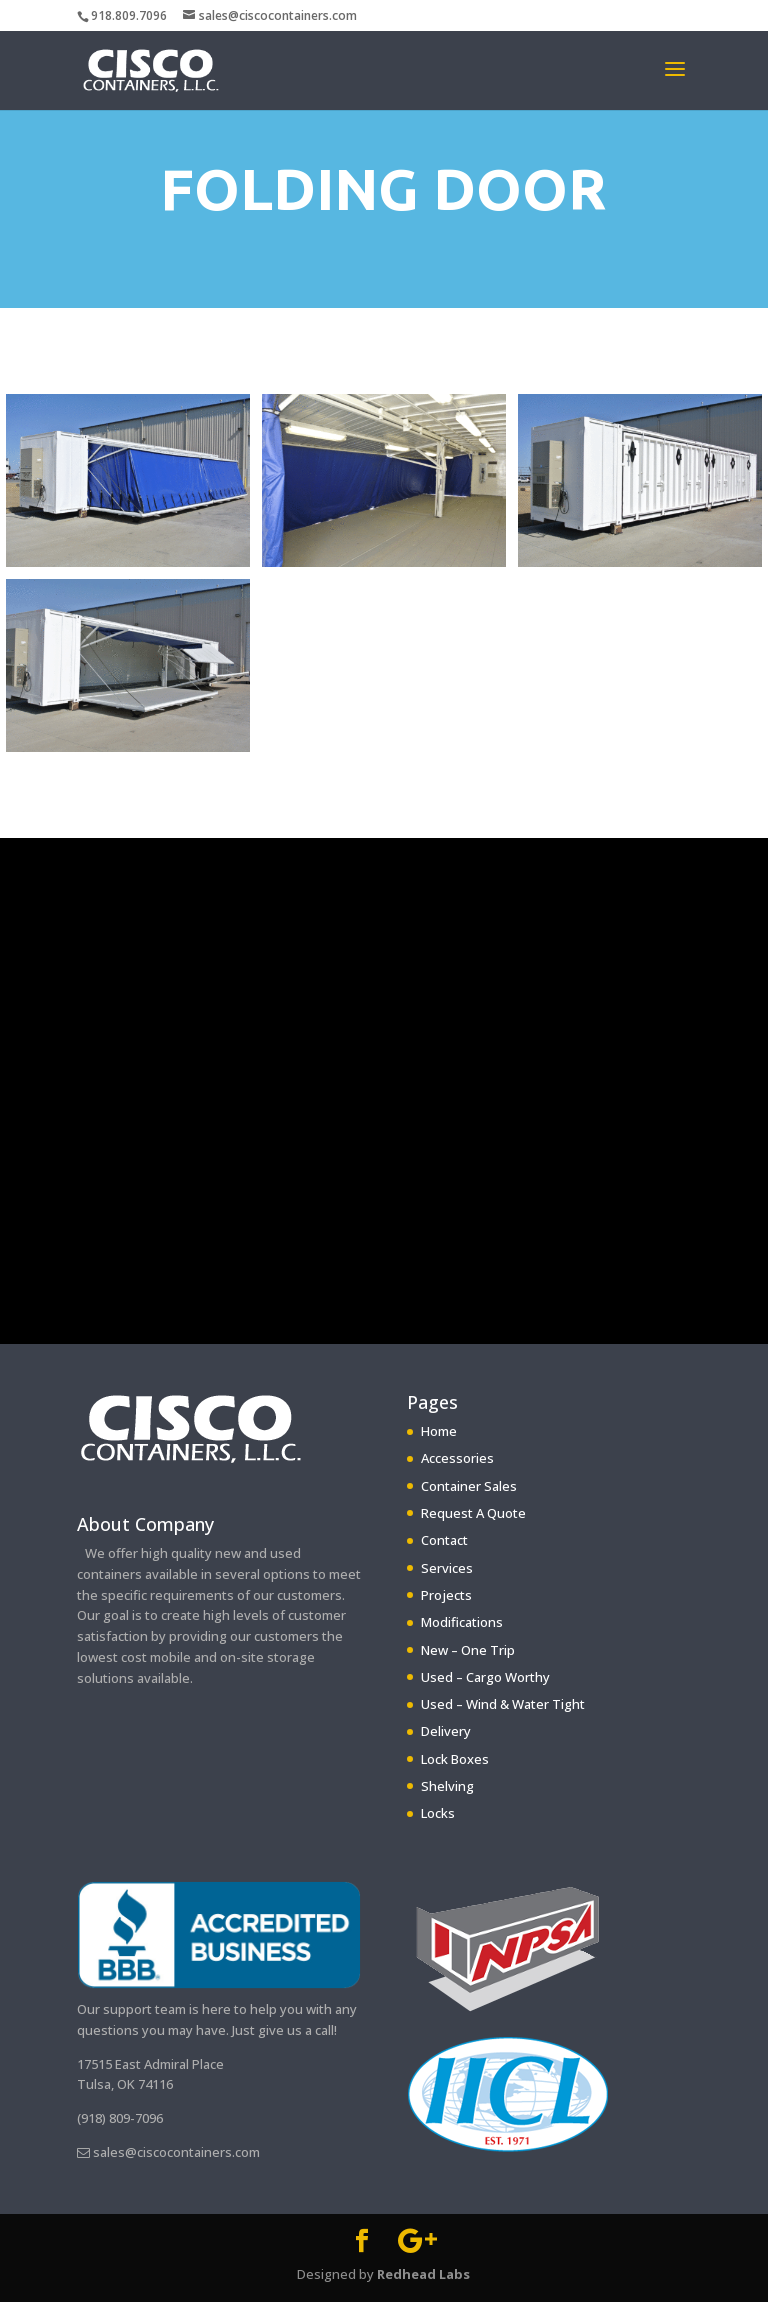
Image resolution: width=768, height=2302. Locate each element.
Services (447, 1568)
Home (439, 1431)
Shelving (447, 1786)
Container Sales (469, 1486)
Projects (446, 1595)
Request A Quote (473, 1513)
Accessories (457, 1458)
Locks (438, 1813)
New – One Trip (468, 1650)
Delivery (446, 1731)
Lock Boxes (455, 1759)
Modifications (462, 1622)
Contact (444, 1540)
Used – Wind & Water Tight (503, 1704)
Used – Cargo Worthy (485, 1677)
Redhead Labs (423, 2274)
